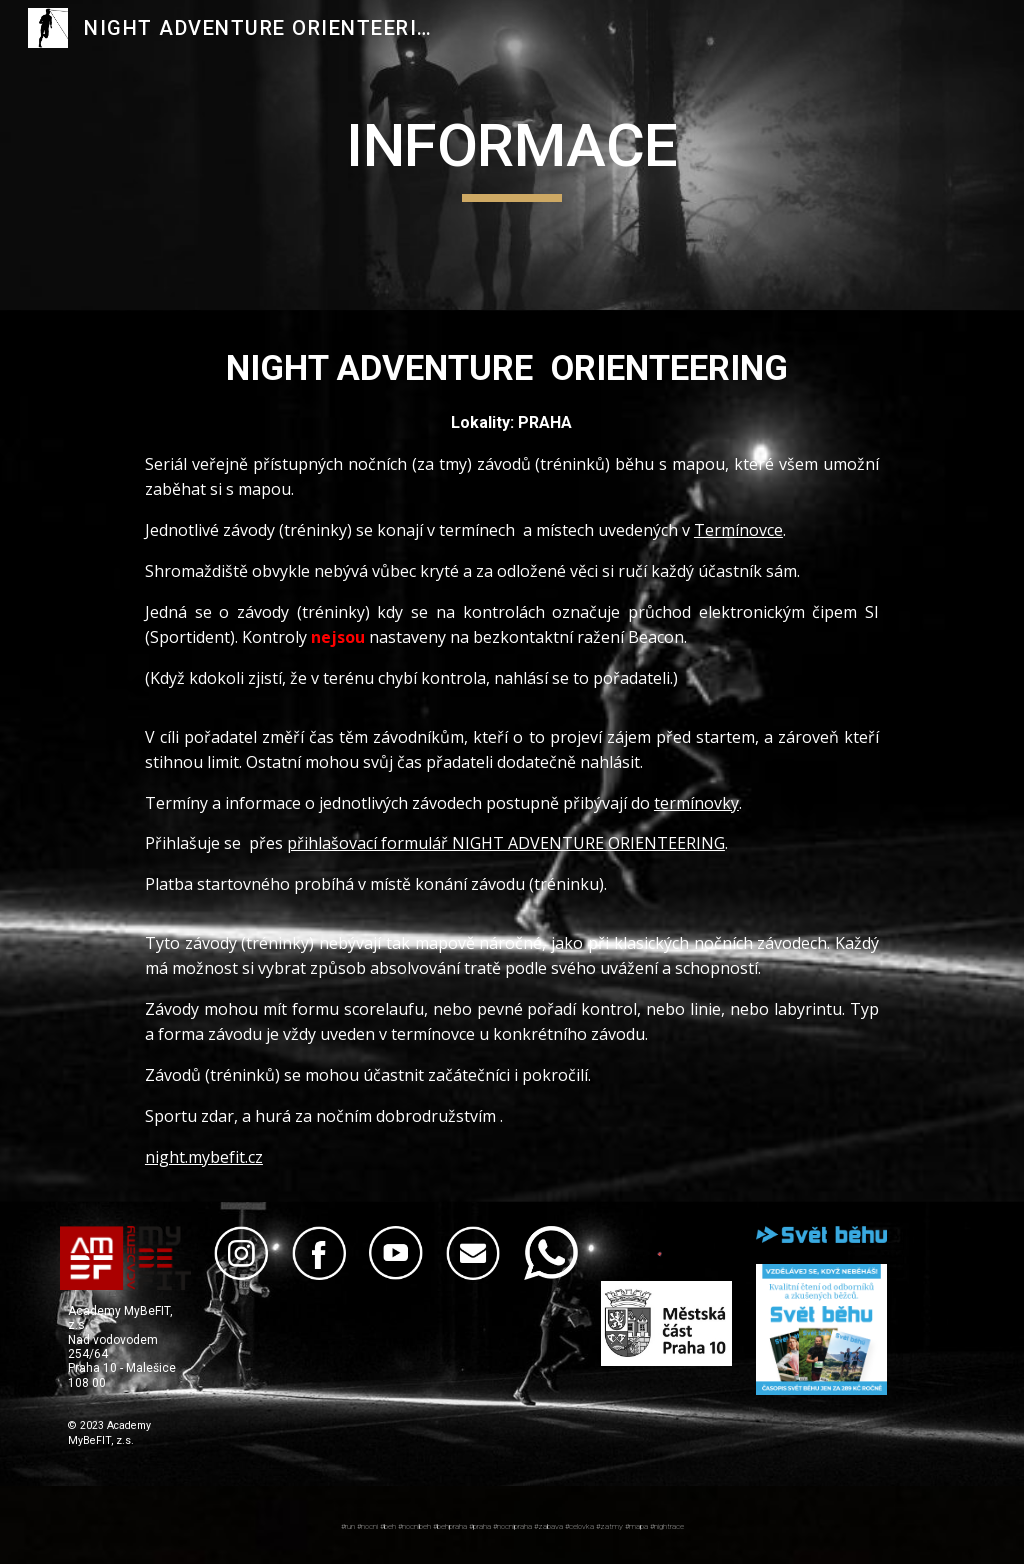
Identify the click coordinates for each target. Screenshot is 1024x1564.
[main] (511, 155)
